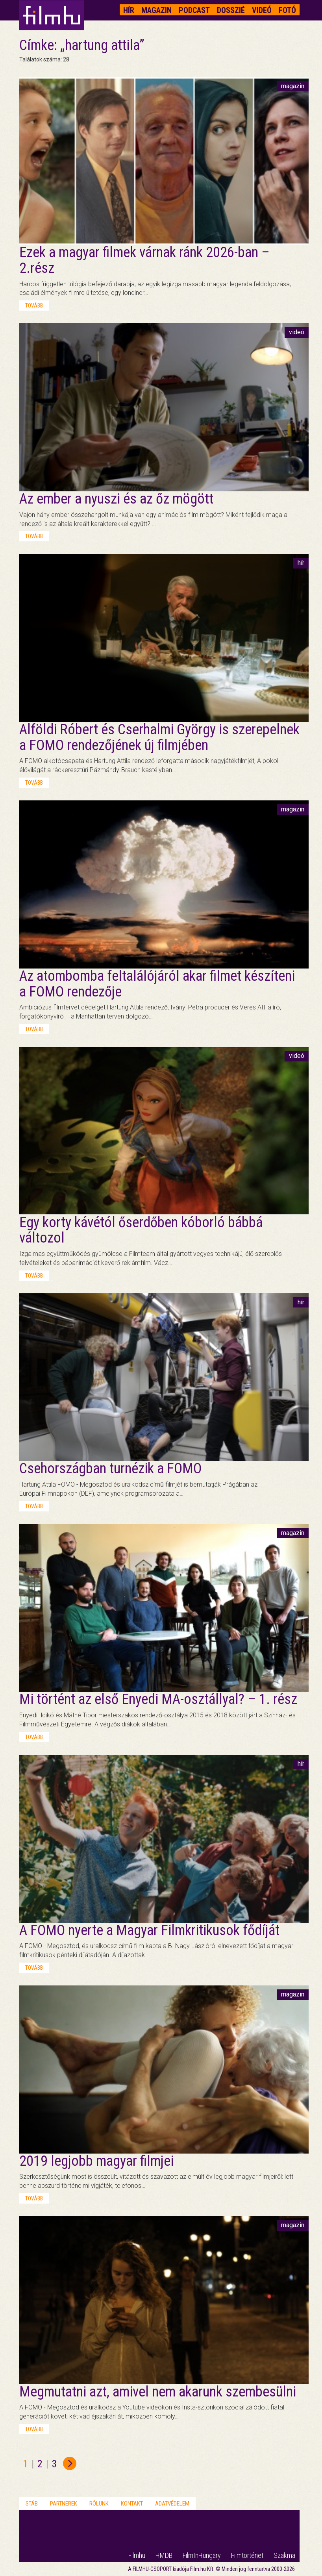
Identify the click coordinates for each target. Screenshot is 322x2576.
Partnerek (63, 2503)
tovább (34, 305)
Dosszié (231, 10)
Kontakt (132, 2503)
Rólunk (99, 2503)
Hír (128, 10)
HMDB (163, 2555)
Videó (262, 10)
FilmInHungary (202, 2555)
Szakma (284, 2555)
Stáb (32, 2503)
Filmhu (136, 2555)
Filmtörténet (247, 2555)
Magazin (156, 10)
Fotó (287, 10)
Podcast (194, 10)
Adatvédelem (172, 2503)
